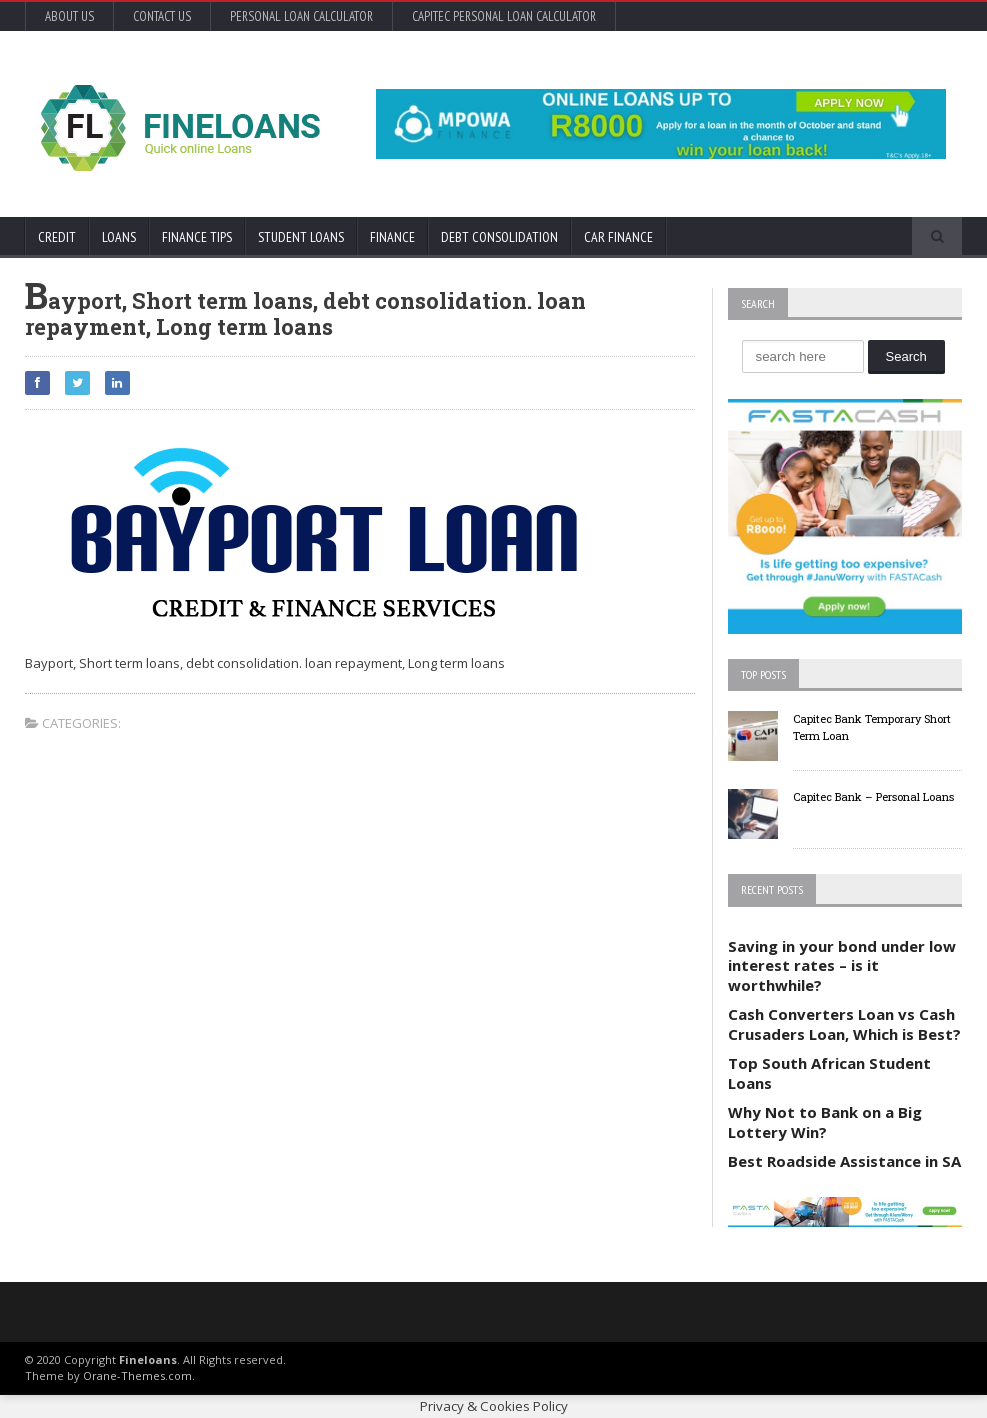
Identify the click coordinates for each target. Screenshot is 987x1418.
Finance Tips (197, 237)
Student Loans (301, 237)
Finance (392, 237)
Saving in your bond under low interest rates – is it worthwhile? (842, 965)
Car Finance (618, 237)
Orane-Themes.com (137, 1375)
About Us (69, 16)
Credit (57, 237)
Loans (119, 237)
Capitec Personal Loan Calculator (504, 16)
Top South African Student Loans (829, 1073)
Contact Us (162, 16)
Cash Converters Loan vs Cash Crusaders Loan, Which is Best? (844, 1024)
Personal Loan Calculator (301, 16)
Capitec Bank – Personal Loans (873, 796)
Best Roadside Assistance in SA (844, 1161)
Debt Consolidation (499, 237)
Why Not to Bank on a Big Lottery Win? (825, 1122)
